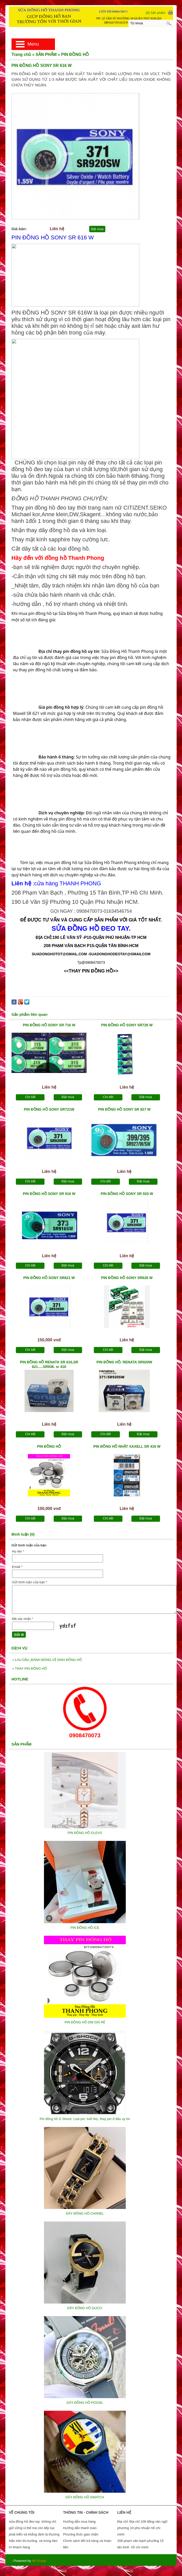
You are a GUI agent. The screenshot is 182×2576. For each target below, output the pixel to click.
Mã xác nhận (22, 1619)
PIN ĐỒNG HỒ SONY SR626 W (127, 1278)
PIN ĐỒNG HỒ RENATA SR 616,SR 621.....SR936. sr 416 (49, 1364)
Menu (33, 44)
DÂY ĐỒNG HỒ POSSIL (85, 2403)
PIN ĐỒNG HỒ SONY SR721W (49, 1109)
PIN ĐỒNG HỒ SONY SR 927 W (124, 1109)
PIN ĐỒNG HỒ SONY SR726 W (127, 1025)
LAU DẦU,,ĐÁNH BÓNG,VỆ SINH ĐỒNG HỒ (47, 1660)
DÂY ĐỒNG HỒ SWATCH (85, 2497)
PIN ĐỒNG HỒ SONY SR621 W (49, 1278)
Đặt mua (97, 229)
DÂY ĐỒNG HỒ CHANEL (85, 2213)
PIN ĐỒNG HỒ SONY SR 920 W (127, 1194)
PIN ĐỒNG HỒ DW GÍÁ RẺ (85, 2022)
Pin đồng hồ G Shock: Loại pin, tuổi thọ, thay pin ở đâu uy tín (85, 2119)
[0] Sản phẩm (155, 13)
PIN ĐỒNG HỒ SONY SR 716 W (49, 1025)
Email (17, 1567)
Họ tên (18, 1551)
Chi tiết (30, 1097)
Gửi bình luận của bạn (29, 1582)
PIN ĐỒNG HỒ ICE (85, 1928)
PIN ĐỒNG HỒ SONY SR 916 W (49, 1194)
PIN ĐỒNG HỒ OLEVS (85, 1833)
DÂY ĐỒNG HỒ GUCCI (85, 2308)
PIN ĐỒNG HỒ (49, 1446)
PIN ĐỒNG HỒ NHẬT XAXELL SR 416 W (127, 1446)
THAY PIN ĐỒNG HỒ (29, 1668)
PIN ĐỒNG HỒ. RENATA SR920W (124, 1362)
